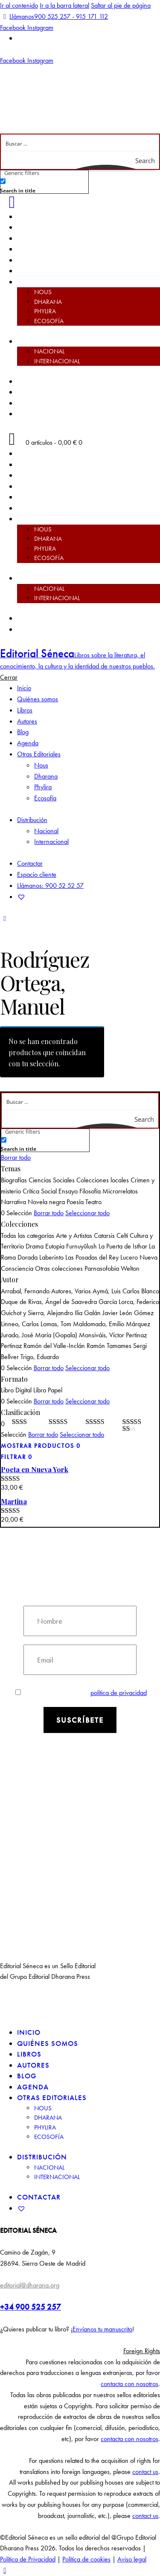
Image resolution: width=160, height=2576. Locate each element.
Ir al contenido (19, 5)
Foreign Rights (141, 2350)
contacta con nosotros (129, 2383)
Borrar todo (16, 1157)
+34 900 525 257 (30, 2307)
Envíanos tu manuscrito (102, 2329)
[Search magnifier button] (150, 160)
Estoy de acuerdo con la (81, 1692)
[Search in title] (3, 181)
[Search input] (80, 143)
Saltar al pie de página (121, 5)
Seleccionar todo (87, 1212)
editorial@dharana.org (29, 2285)
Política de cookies (86, 2559)
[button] (80, 2351)
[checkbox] (42, 185)
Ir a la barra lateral (64, 5)
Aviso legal (131, 2559)
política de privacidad (118, 1692)
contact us (145, 2471)
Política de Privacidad (27, 2559)
